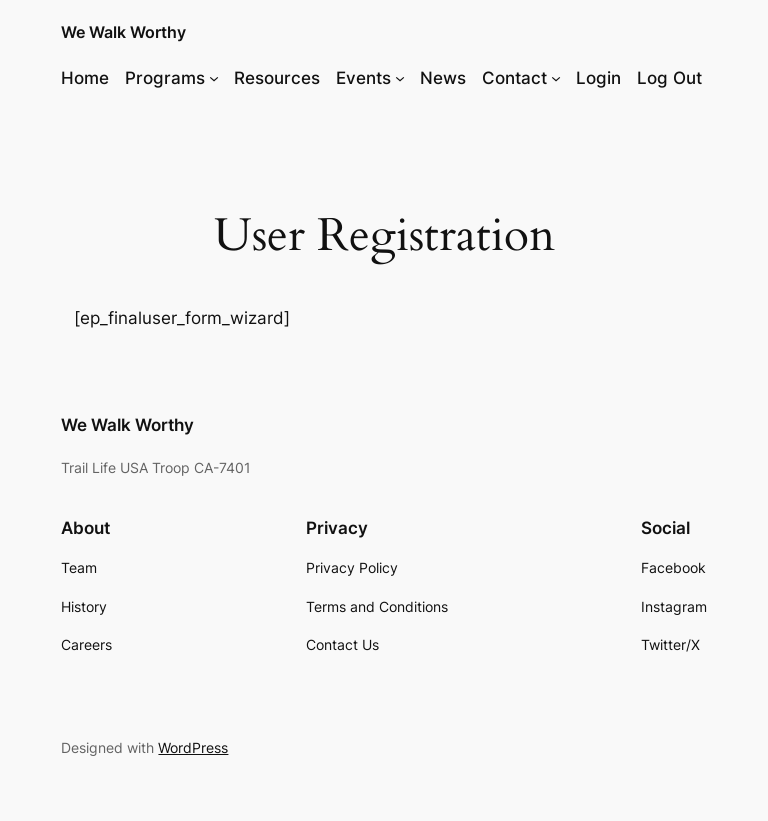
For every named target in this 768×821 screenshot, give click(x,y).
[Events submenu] (400, 78)
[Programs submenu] (214, 78)
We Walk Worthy (123, 32)
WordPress (193, 747)
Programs (165, 78)
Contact (514, 78)
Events (363, 78)
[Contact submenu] (556, 78)
